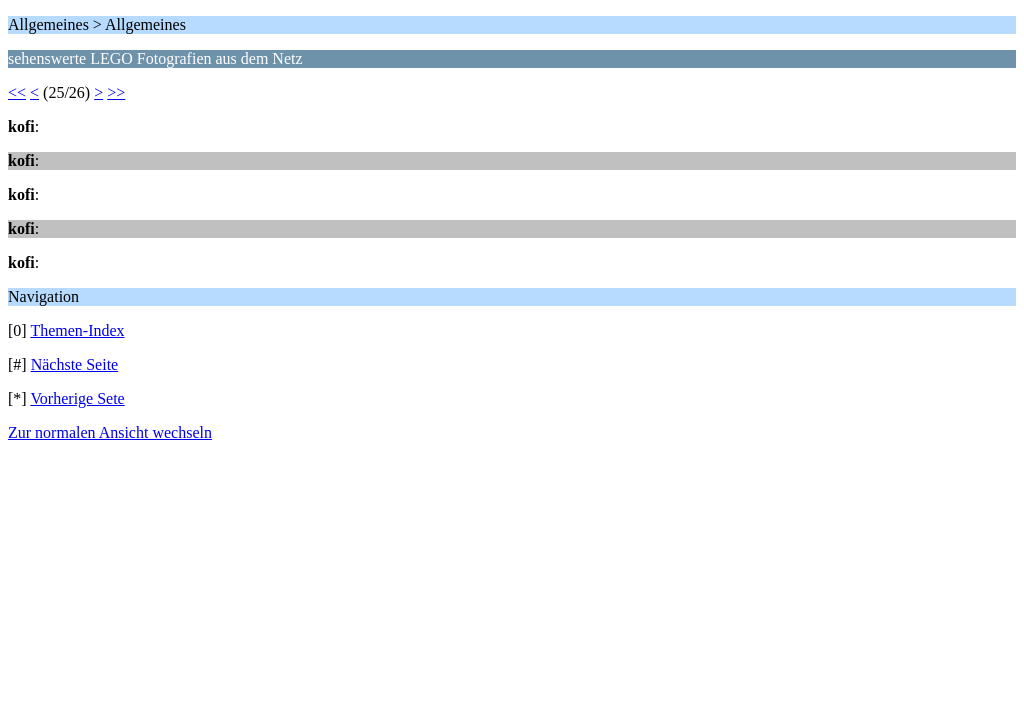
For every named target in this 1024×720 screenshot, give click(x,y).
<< (17, 92)
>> (116, 92)
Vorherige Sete (77, 398)
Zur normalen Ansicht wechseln (110, 432)
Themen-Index (77, 330)
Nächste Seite (75, 364)
